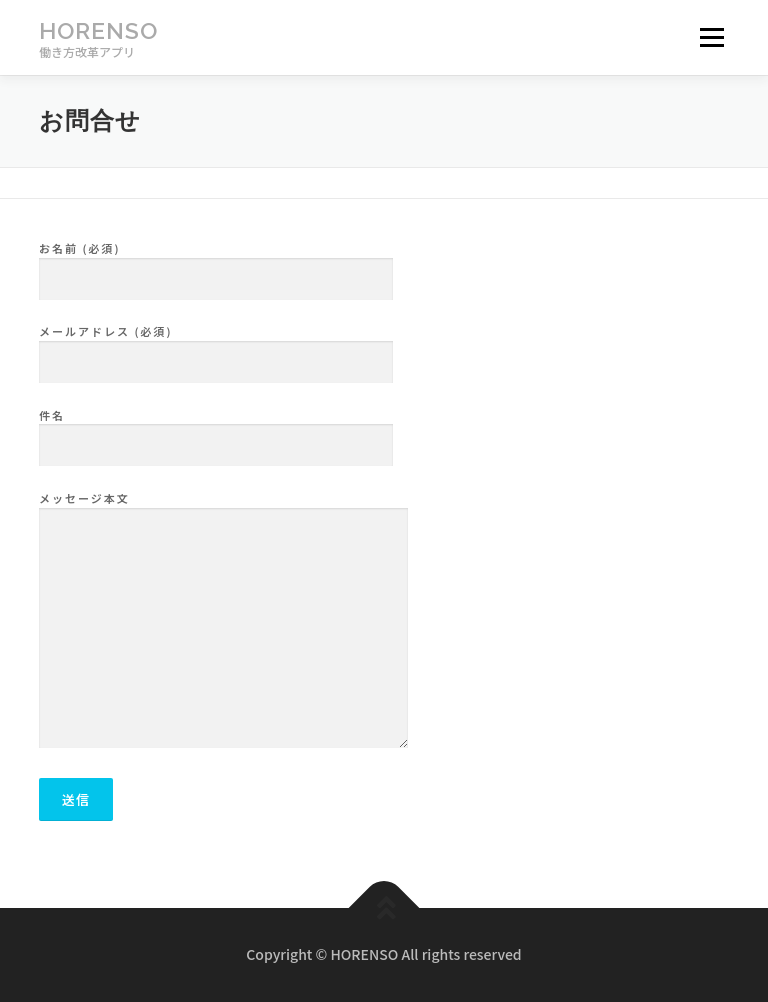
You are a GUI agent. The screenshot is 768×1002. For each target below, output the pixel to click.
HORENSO (98, 30)
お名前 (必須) (216, 264)
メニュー (711, 37)
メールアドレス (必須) (216, 347)
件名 (216, 431)
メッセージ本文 (223, 621)
